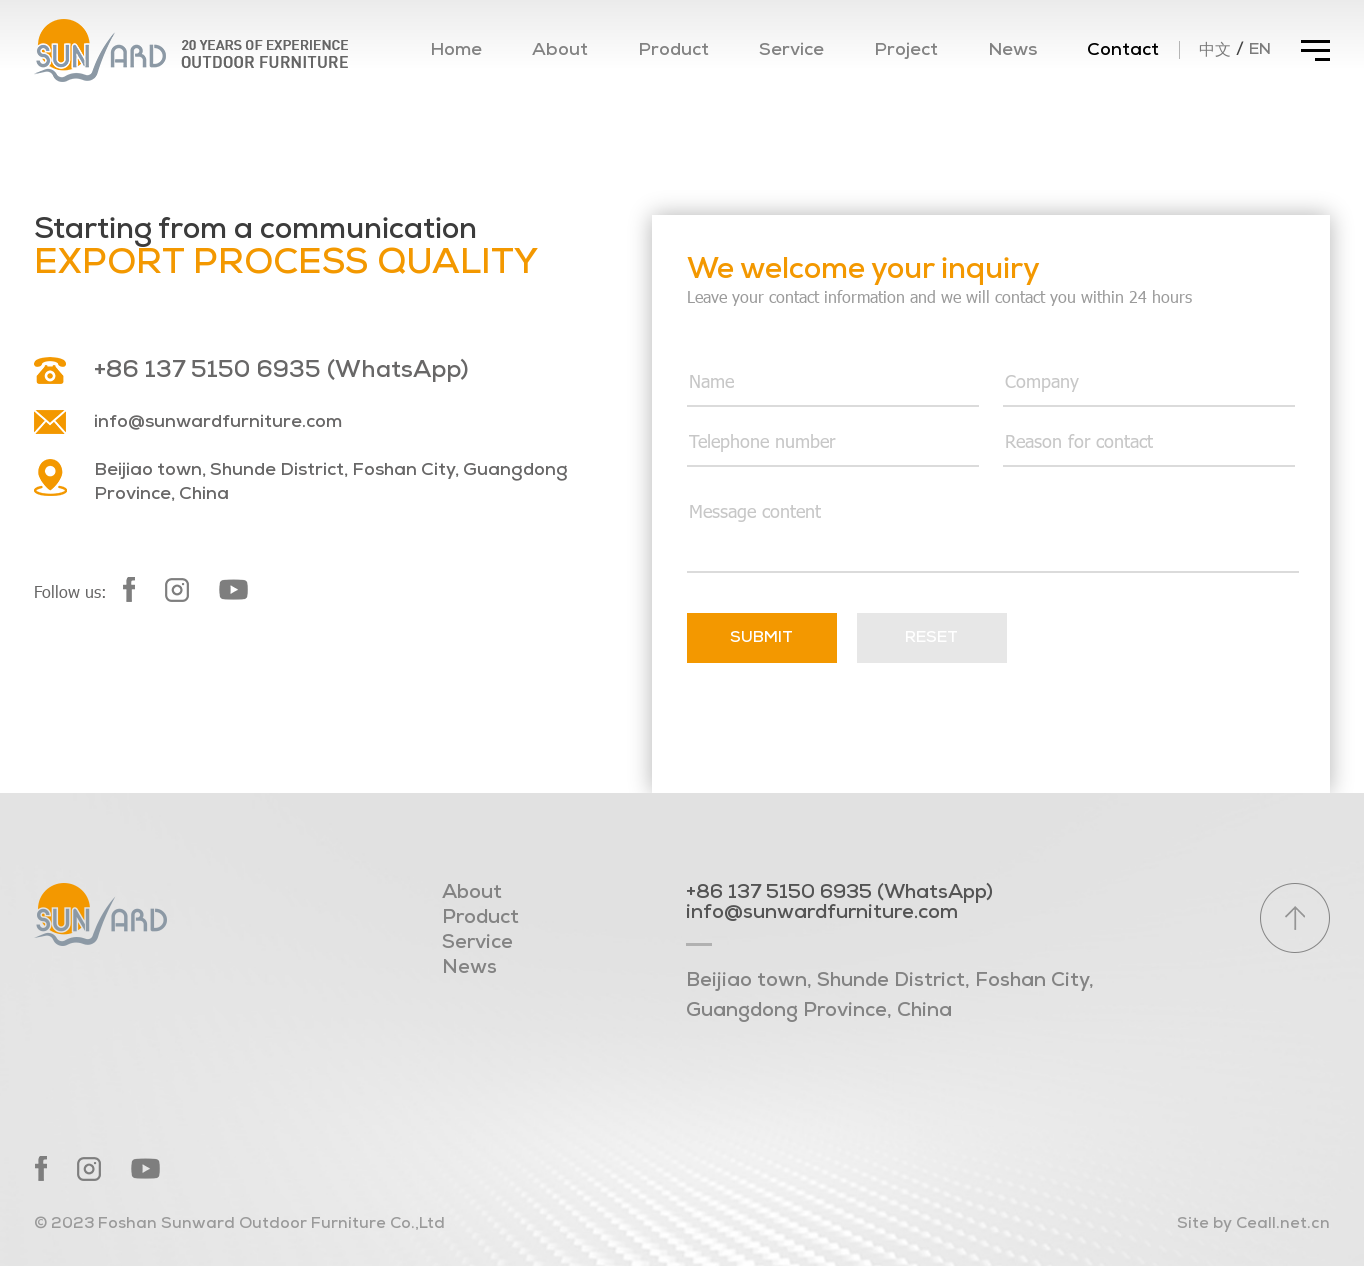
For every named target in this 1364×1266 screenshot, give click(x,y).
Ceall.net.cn (1283, 1224)
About (560, 50)
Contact (1123, 50)
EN (1260, 50)
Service (791, 50)
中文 (1215, 51)
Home (456, 50)
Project (906, 50)
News (1012, 50)
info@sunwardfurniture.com (218, 422)
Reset (931, 638)
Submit (761, 638)
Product (673, 50)
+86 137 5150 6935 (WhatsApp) (281, 371)
